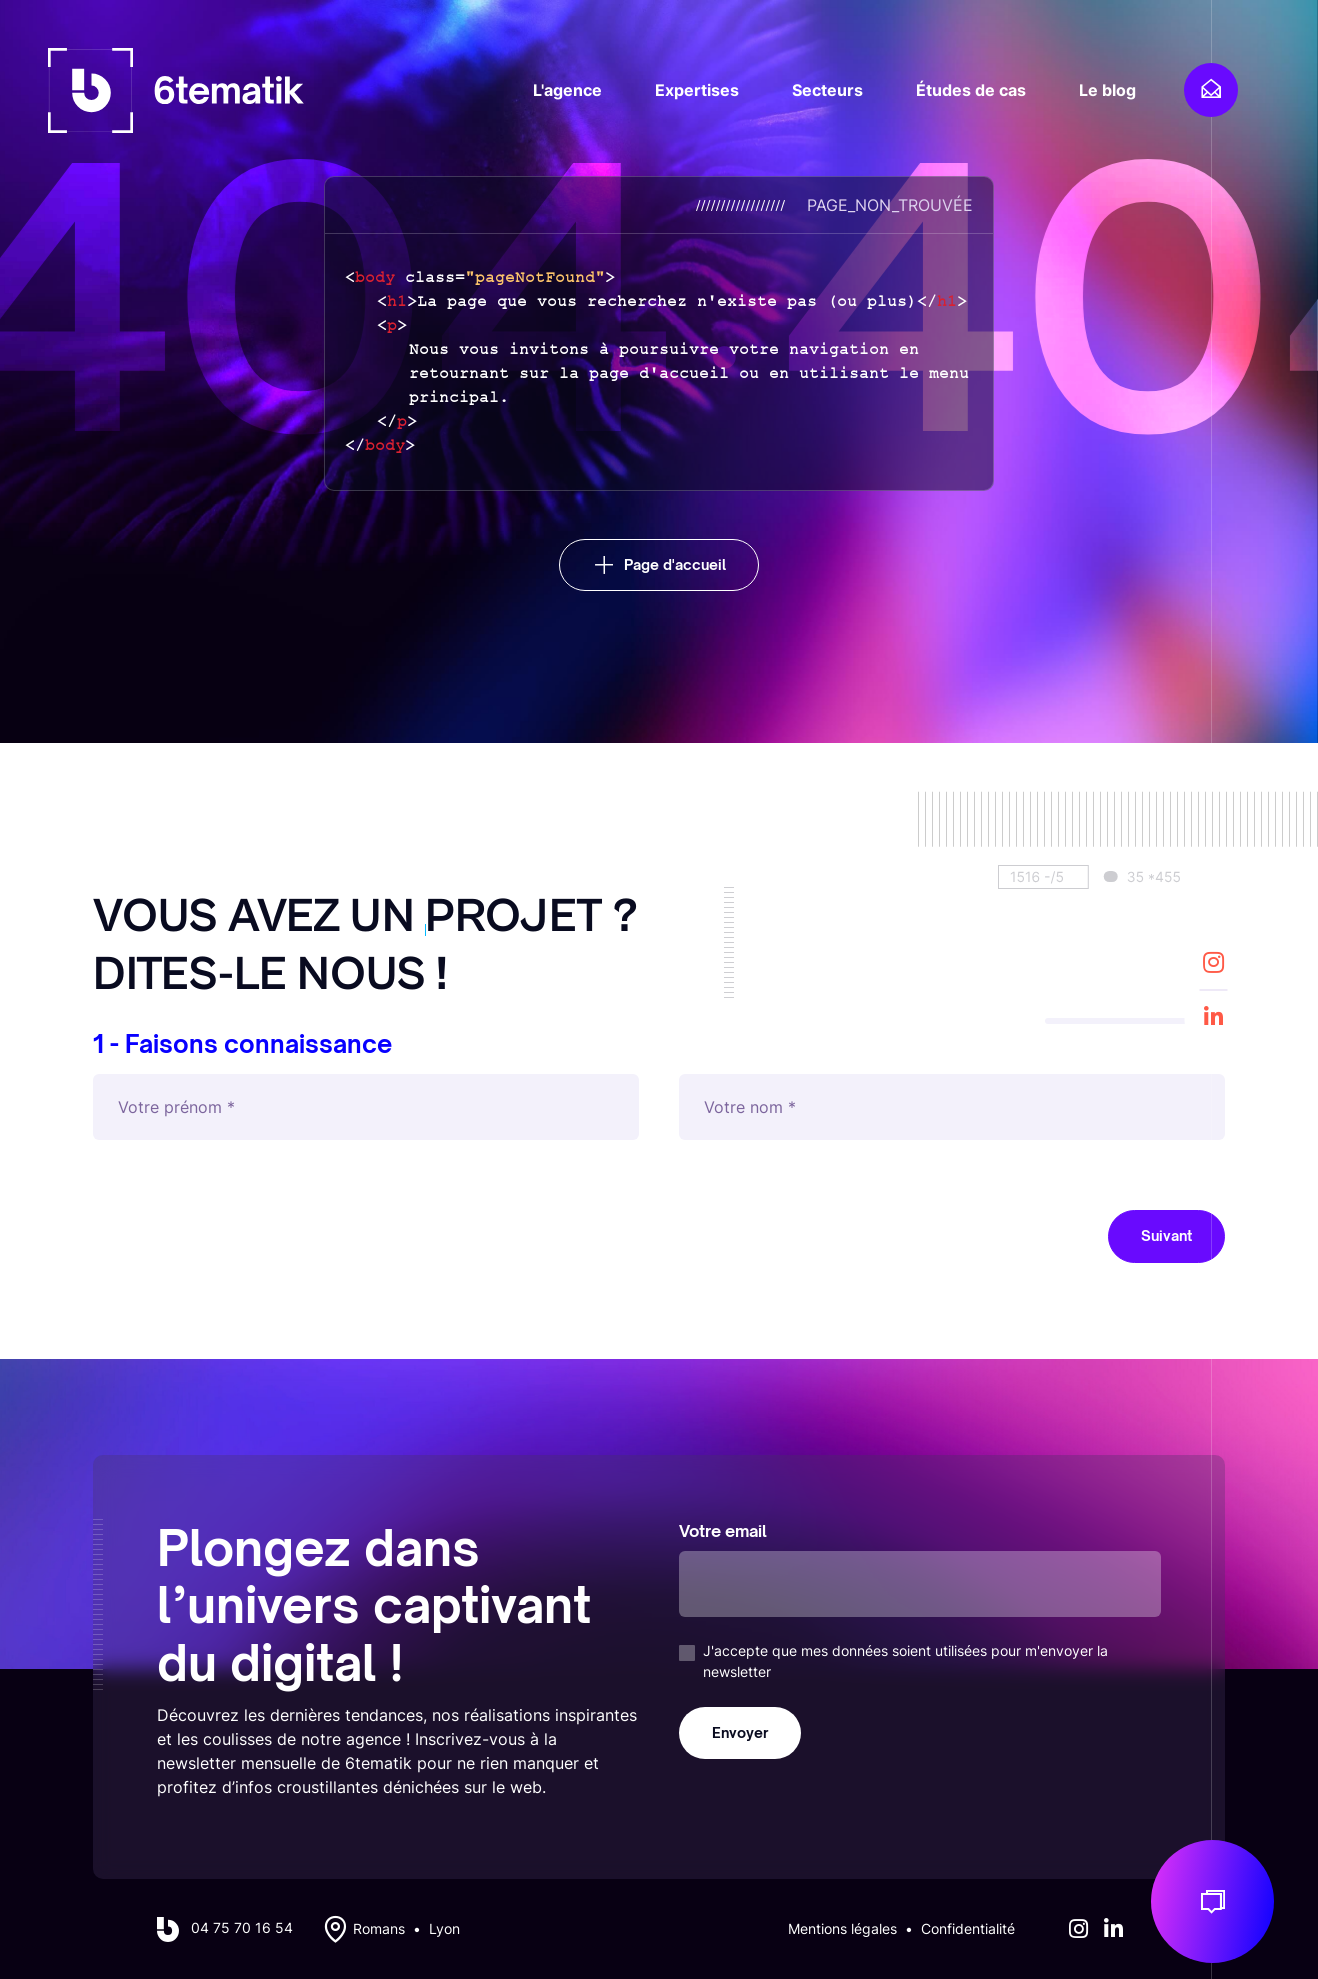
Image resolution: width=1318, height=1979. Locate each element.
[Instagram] (1213, 962)
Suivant (1166, 1235)
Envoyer (740, 1732)
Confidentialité (968, 1929)
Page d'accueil (675, 564)
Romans (379, 1929)
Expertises (697, 90)
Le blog (1107, 90)
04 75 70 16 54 (242, 1928)
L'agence (567, 90)
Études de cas (971, 90)
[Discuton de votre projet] (1212, 1901)
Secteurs (827, 90)
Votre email (723, 1531)
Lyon (444, 1929)
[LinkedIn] (1213, 1016)
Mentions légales (842, 1929)
